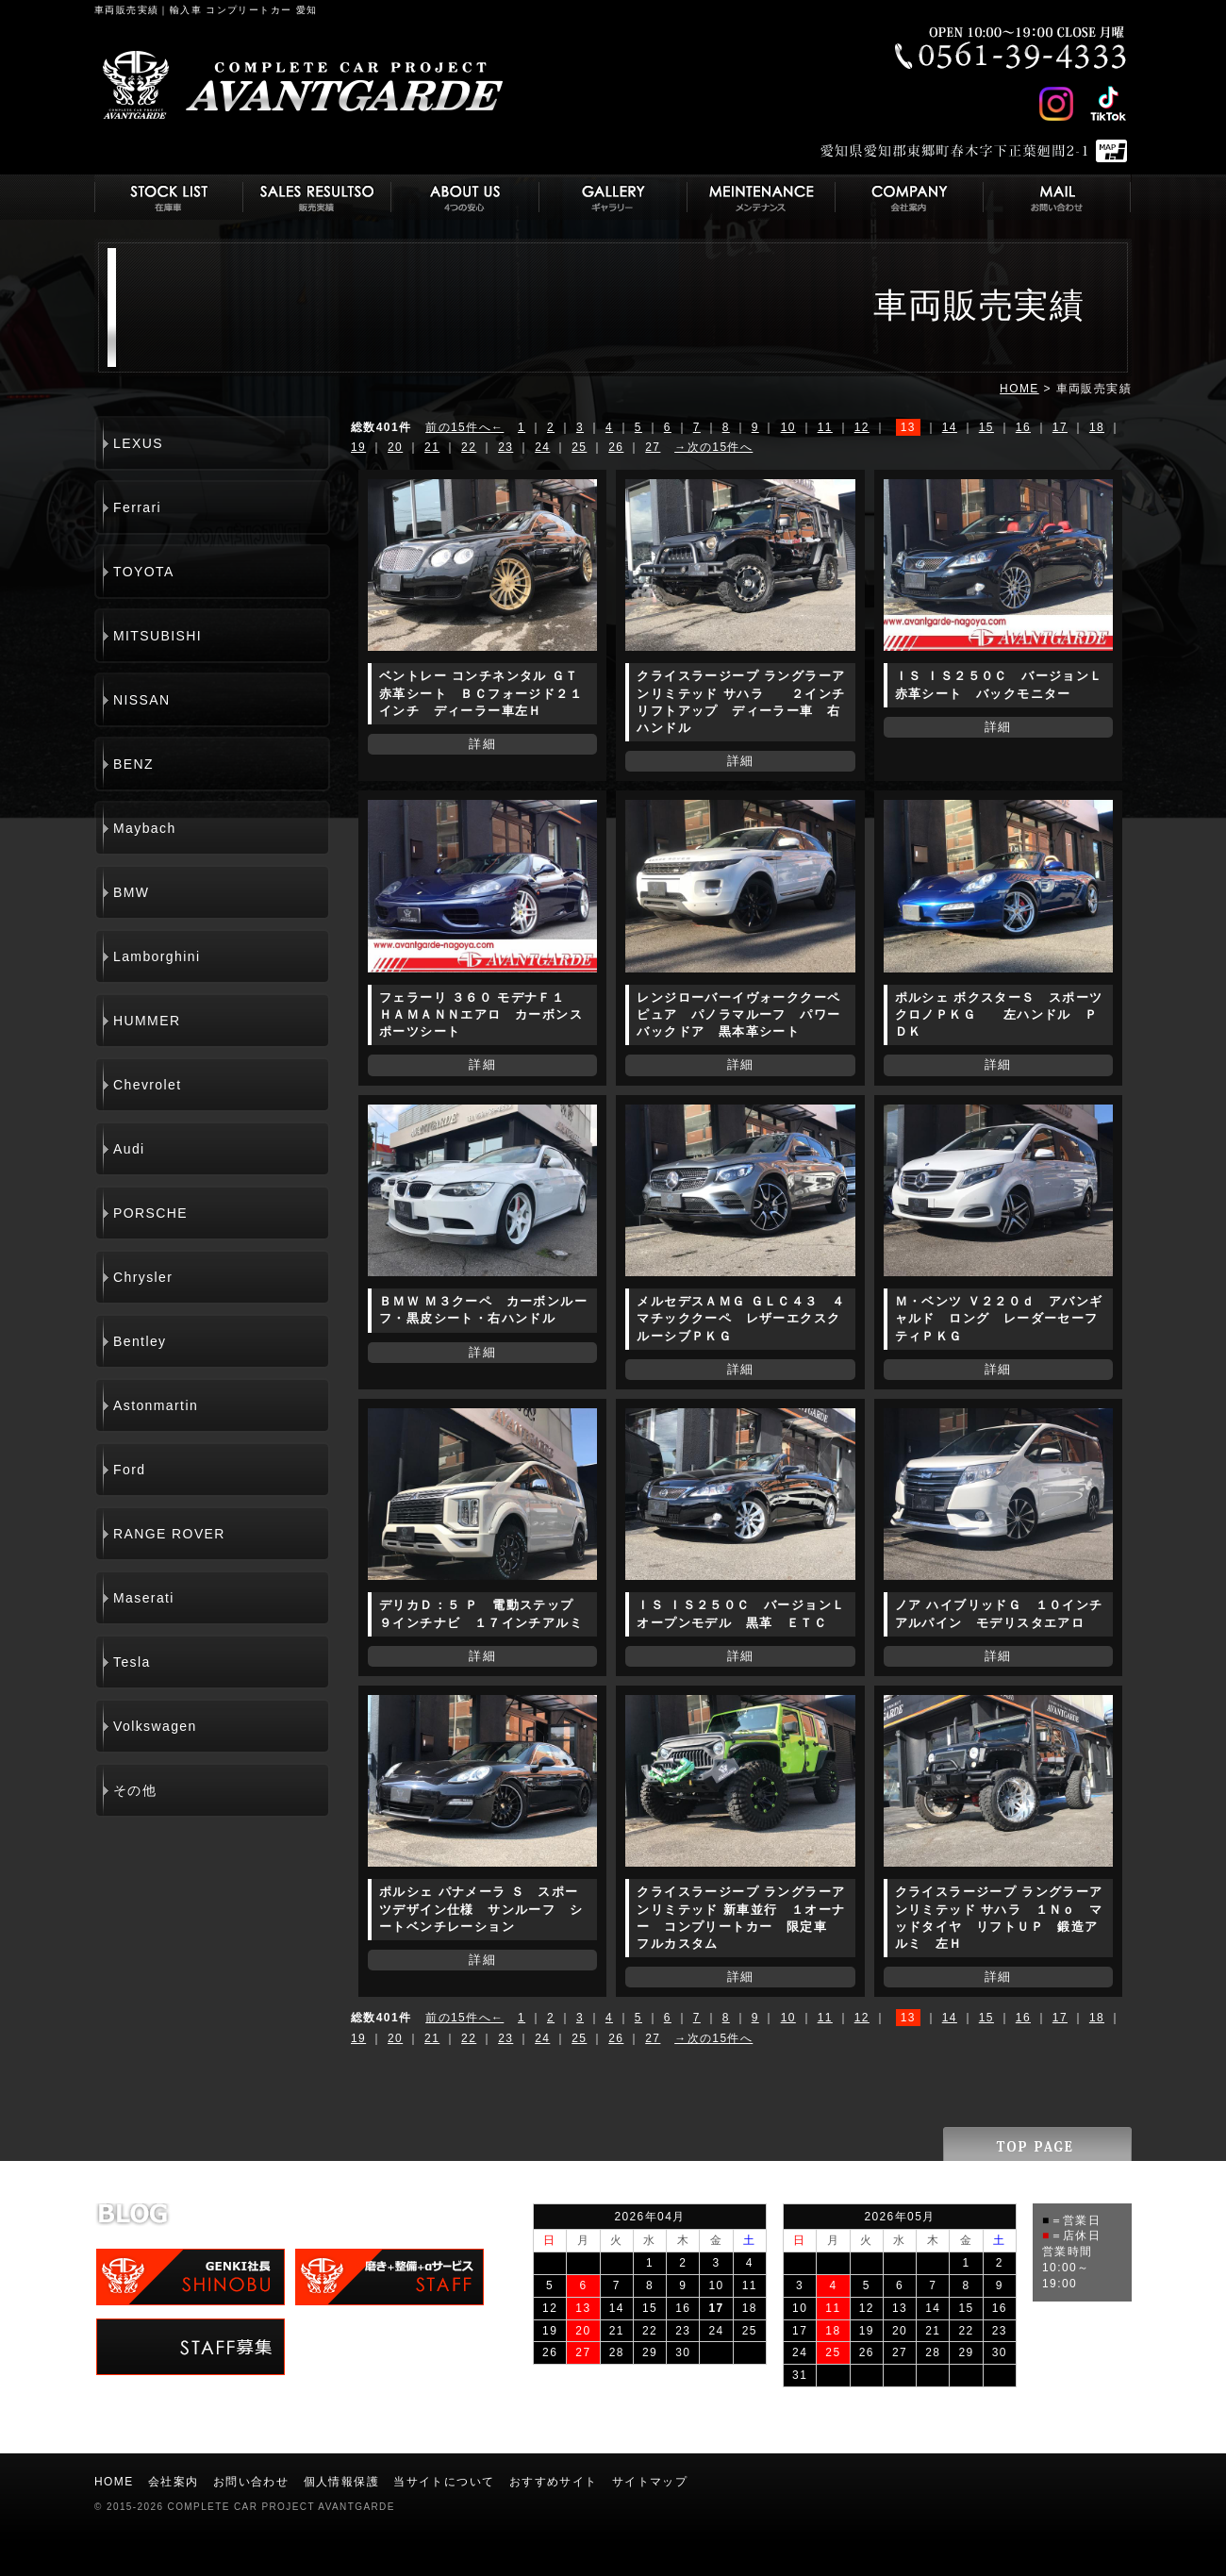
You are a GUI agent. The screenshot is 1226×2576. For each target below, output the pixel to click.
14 (949, 427)
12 (862, 427)
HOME (1019, 388)
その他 (135, 1790)
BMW (131, 892)
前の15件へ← (464, 427)
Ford (129, 1469)
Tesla (132, 1662)
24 (542, 447)
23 (505, 447)
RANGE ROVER (169, 1533)
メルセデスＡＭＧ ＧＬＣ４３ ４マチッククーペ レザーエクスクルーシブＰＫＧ (741, 1318)
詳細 (482, 744)
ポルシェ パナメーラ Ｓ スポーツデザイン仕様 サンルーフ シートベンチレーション (481, 1909)
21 (431, 447)
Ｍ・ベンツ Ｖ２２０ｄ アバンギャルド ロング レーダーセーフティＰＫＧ (999, 1318)
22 (468, 447)
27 (652, 447)
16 (1023, 427)
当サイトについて (443, 2481)
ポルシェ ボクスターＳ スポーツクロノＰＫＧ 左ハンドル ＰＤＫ (999, 1014)
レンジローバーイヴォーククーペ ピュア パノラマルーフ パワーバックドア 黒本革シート (738, 1014)
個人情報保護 (341, 2481)
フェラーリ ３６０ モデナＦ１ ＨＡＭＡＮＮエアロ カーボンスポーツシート (481, 1014)
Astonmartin (155, 1405)
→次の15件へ (713, 447)
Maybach (144, 828)
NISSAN (142, 699)
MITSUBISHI (157, 635)
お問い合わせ (251, 2481)
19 (358, 447)
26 (615, 447)
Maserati (143, 1597)
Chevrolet (147, 1084)
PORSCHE (150, 1213)
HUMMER (146, 1020)
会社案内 (173, 2481)
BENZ (133, 764)
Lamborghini (156, 956)
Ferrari (137, 507)
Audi (129, 1148)
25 (579, 447)
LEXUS (138, 443)
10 (788, 427)
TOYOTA (143, 571)
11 (825, 427)
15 (986, 427)
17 (1060, 427)
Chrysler (143, 1277)
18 (1096, 427)
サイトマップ (650, 2481)
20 (395, 447)
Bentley (140, 1341)
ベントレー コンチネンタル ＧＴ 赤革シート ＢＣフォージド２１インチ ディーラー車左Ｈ (485, 693)
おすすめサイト (553, 2481)
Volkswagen (155, 1726)
